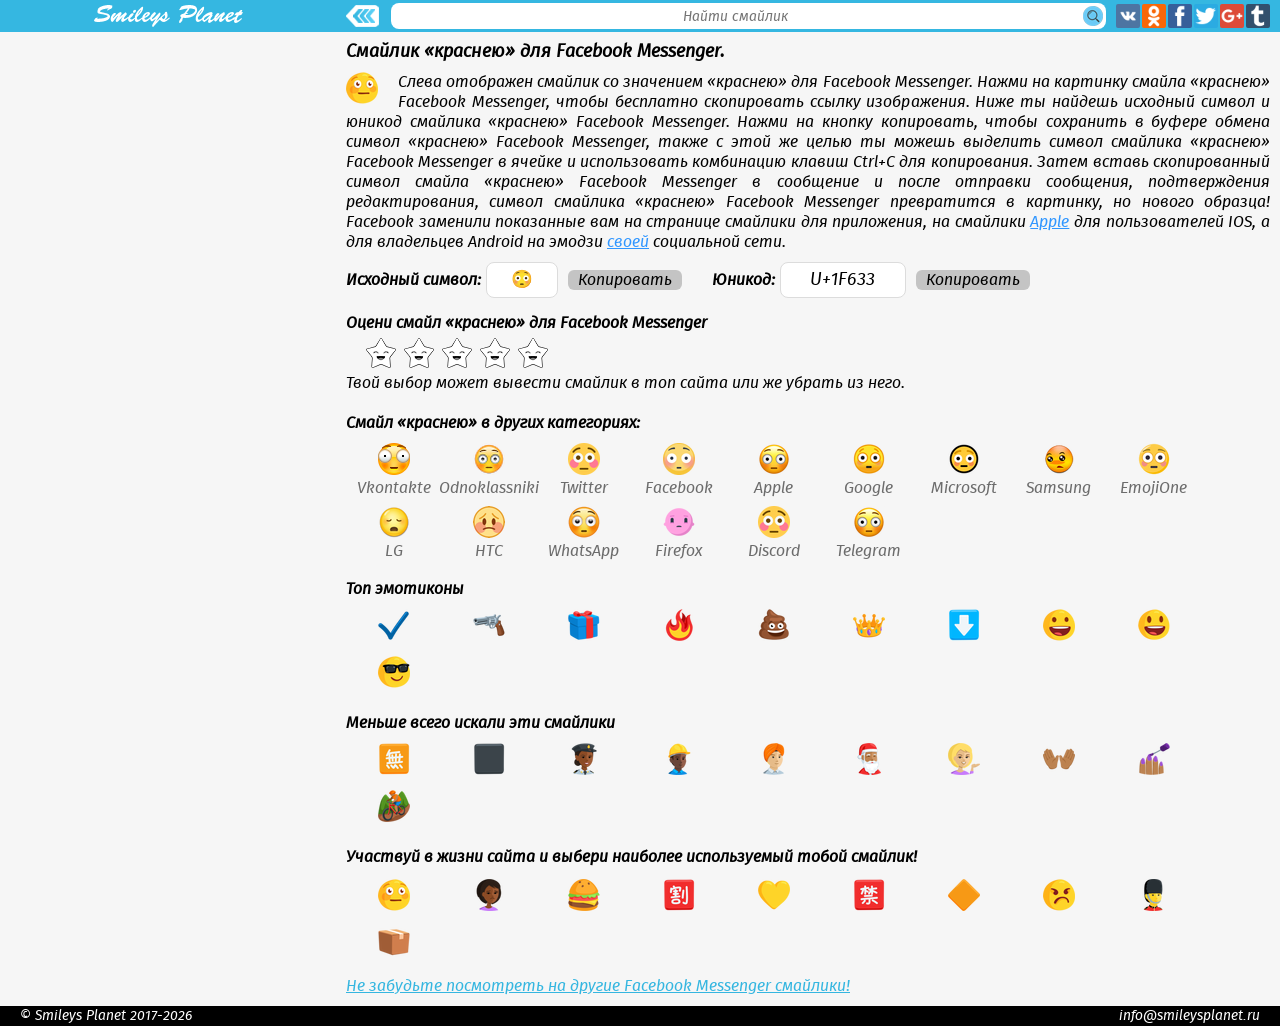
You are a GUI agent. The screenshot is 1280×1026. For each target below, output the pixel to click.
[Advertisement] (168, 172)
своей (628, 242)
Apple (1049, 222)
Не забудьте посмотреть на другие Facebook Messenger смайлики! (598, 986)
